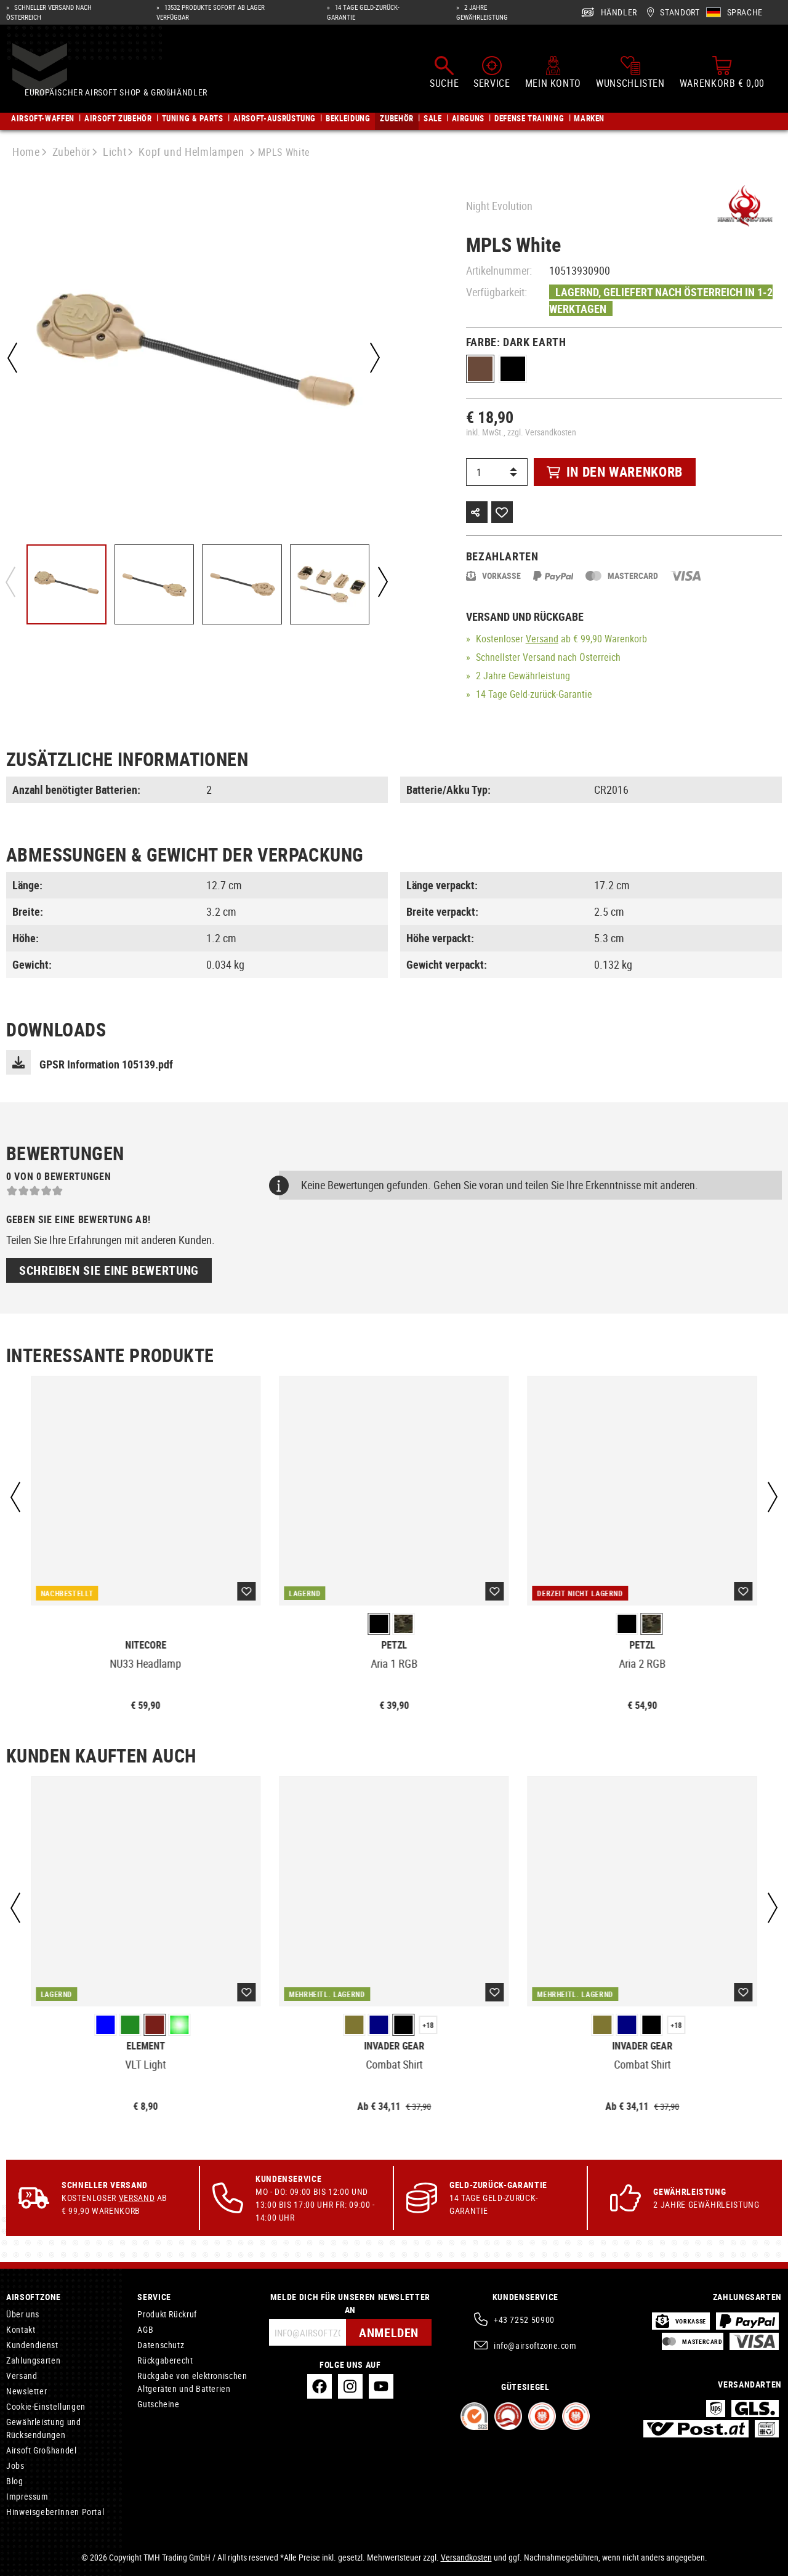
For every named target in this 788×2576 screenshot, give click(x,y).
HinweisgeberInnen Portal (55, 2511)
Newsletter (26, 2391)
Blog (14, 2481)
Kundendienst (32, 2345)
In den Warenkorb (615, 471)
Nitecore (145, 1645)
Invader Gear (394, 2046)
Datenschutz (160, 2345)
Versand (542, 638)
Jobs (15, 2465)
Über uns (22, 2314)
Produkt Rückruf (167, 2314)
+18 (427, 2025)
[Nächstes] (375, 358)
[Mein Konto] (553, 73)
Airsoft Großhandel (41, 2450)
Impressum (27, 2496)
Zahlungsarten (33, 2360)
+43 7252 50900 (524, 2319)
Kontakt (20, 2329)
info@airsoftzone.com (535, 2345)
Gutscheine (158, 2404)
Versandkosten (466, 2557)
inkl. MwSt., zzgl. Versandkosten (521, 432)
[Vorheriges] (12, 358)
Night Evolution (499, 205)
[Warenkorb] (722, 73)
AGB (145, 2329)
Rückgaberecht (165, 2360)
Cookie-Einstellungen (46, 2406)
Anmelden (389, 2332)
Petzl (394, 1645)
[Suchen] (444, 73)
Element (145, 2046)
